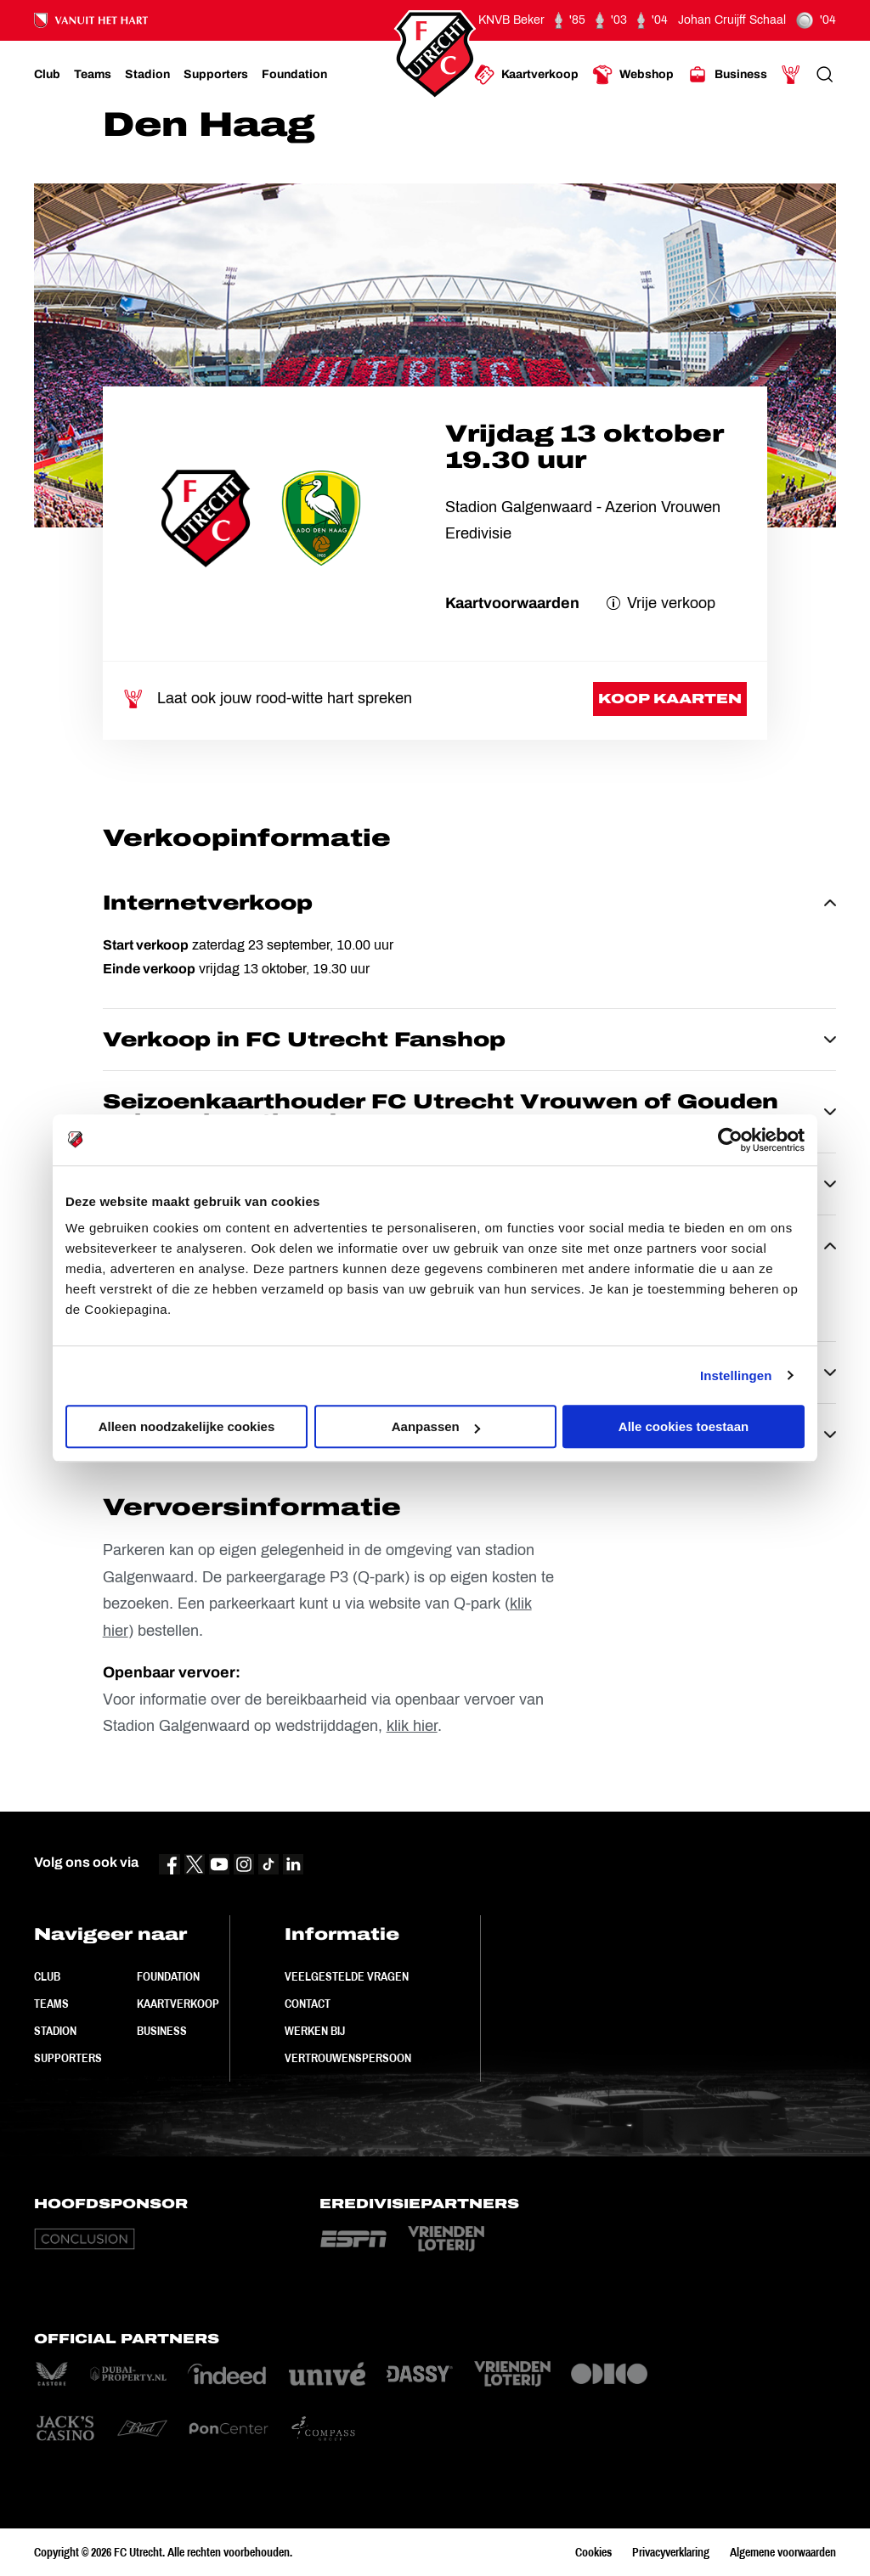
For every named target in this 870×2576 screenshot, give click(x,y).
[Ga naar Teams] (92, 75)
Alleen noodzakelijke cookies (187, 1426)
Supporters (68, 2058)
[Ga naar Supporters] (216, 75)
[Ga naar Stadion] (147, 75)
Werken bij (315, 2030)
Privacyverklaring (670, 2552)
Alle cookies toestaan (684, 1426)
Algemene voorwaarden (783, 2552)
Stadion (55, 2030)
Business (162, 2030)
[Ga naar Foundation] (294, 75)
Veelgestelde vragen (347, 1976)
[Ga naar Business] (727, 75)
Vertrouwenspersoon (348, 2058)
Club (47, 1976)
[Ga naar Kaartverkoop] (526, 75)
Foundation (168, 1976)
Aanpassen (436, 1426)
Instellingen (736, 1375)
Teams (51, 2003)
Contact (307, 2003)
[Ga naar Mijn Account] (791, 75)
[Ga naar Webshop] (633, 75)
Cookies (593, 2552)
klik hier (412, 1725)
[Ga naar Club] (47, 75)
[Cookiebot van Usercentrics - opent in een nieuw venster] (730, 1140)
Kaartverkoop (178, 2003)
